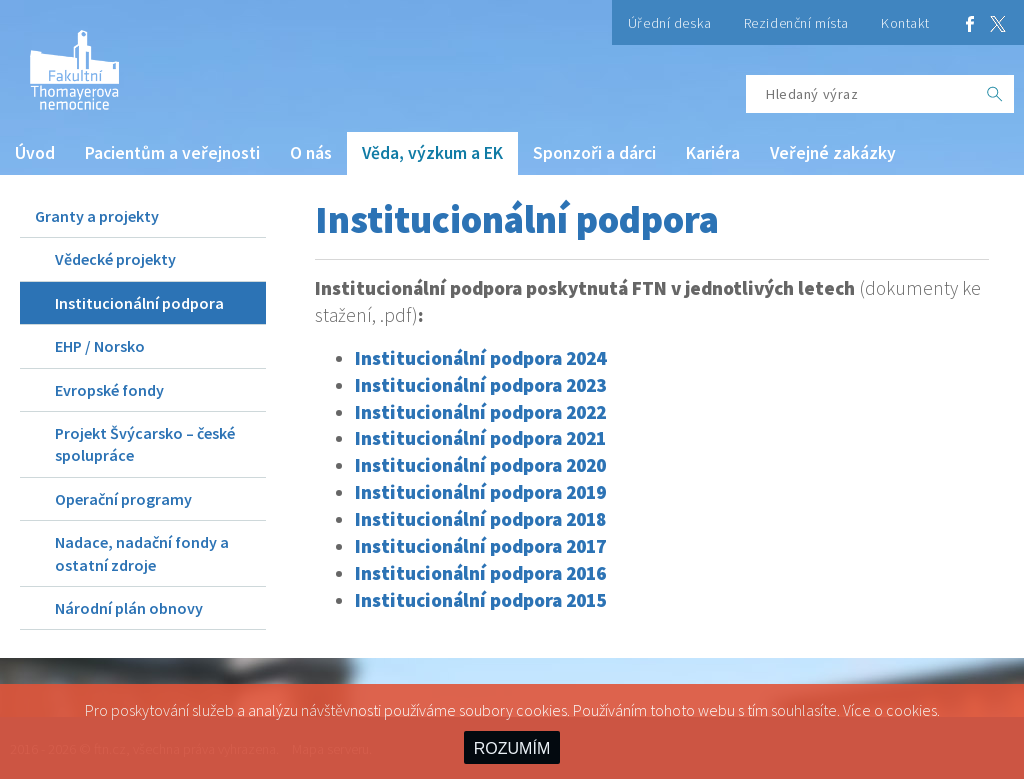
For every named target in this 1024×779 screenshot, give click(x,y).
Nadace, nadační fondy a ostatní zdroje (142, 553)
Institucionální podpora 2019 (480, 492)
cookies (911, 710)
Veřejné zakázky (833, 153)
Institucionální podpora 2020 (480, 465)
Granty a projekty (97, 216)
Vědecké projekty (115, 259)
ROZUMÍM (512, 748)
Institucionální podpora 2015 (480, 600)
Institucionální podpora (139, 303)
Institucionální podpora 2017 (480, 546)
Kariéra (713, 153)
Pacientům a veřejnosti (172, 153)
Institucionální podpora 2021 (480, 438)
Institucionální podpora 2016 (480, 573)
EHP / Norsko (100, 346)
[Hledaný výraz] (861, 94)
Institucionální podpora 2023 (480, 385)
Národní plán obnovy (129, 608)
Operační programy (123, 499)
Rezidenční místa (796, 23)
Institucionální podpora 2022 (480, 412)
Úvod (35, 153)
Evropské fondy (109, 390)
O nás (311, 153)
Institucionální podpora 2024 (480, 358)
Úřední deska (670, 23)
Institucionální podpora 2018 (480, 519)
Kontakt (905, 23)
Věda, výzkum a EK (432, 153)
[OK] (995, 94)
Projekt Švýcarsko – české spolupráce (145, 444)
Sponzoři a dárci (594, 153)
